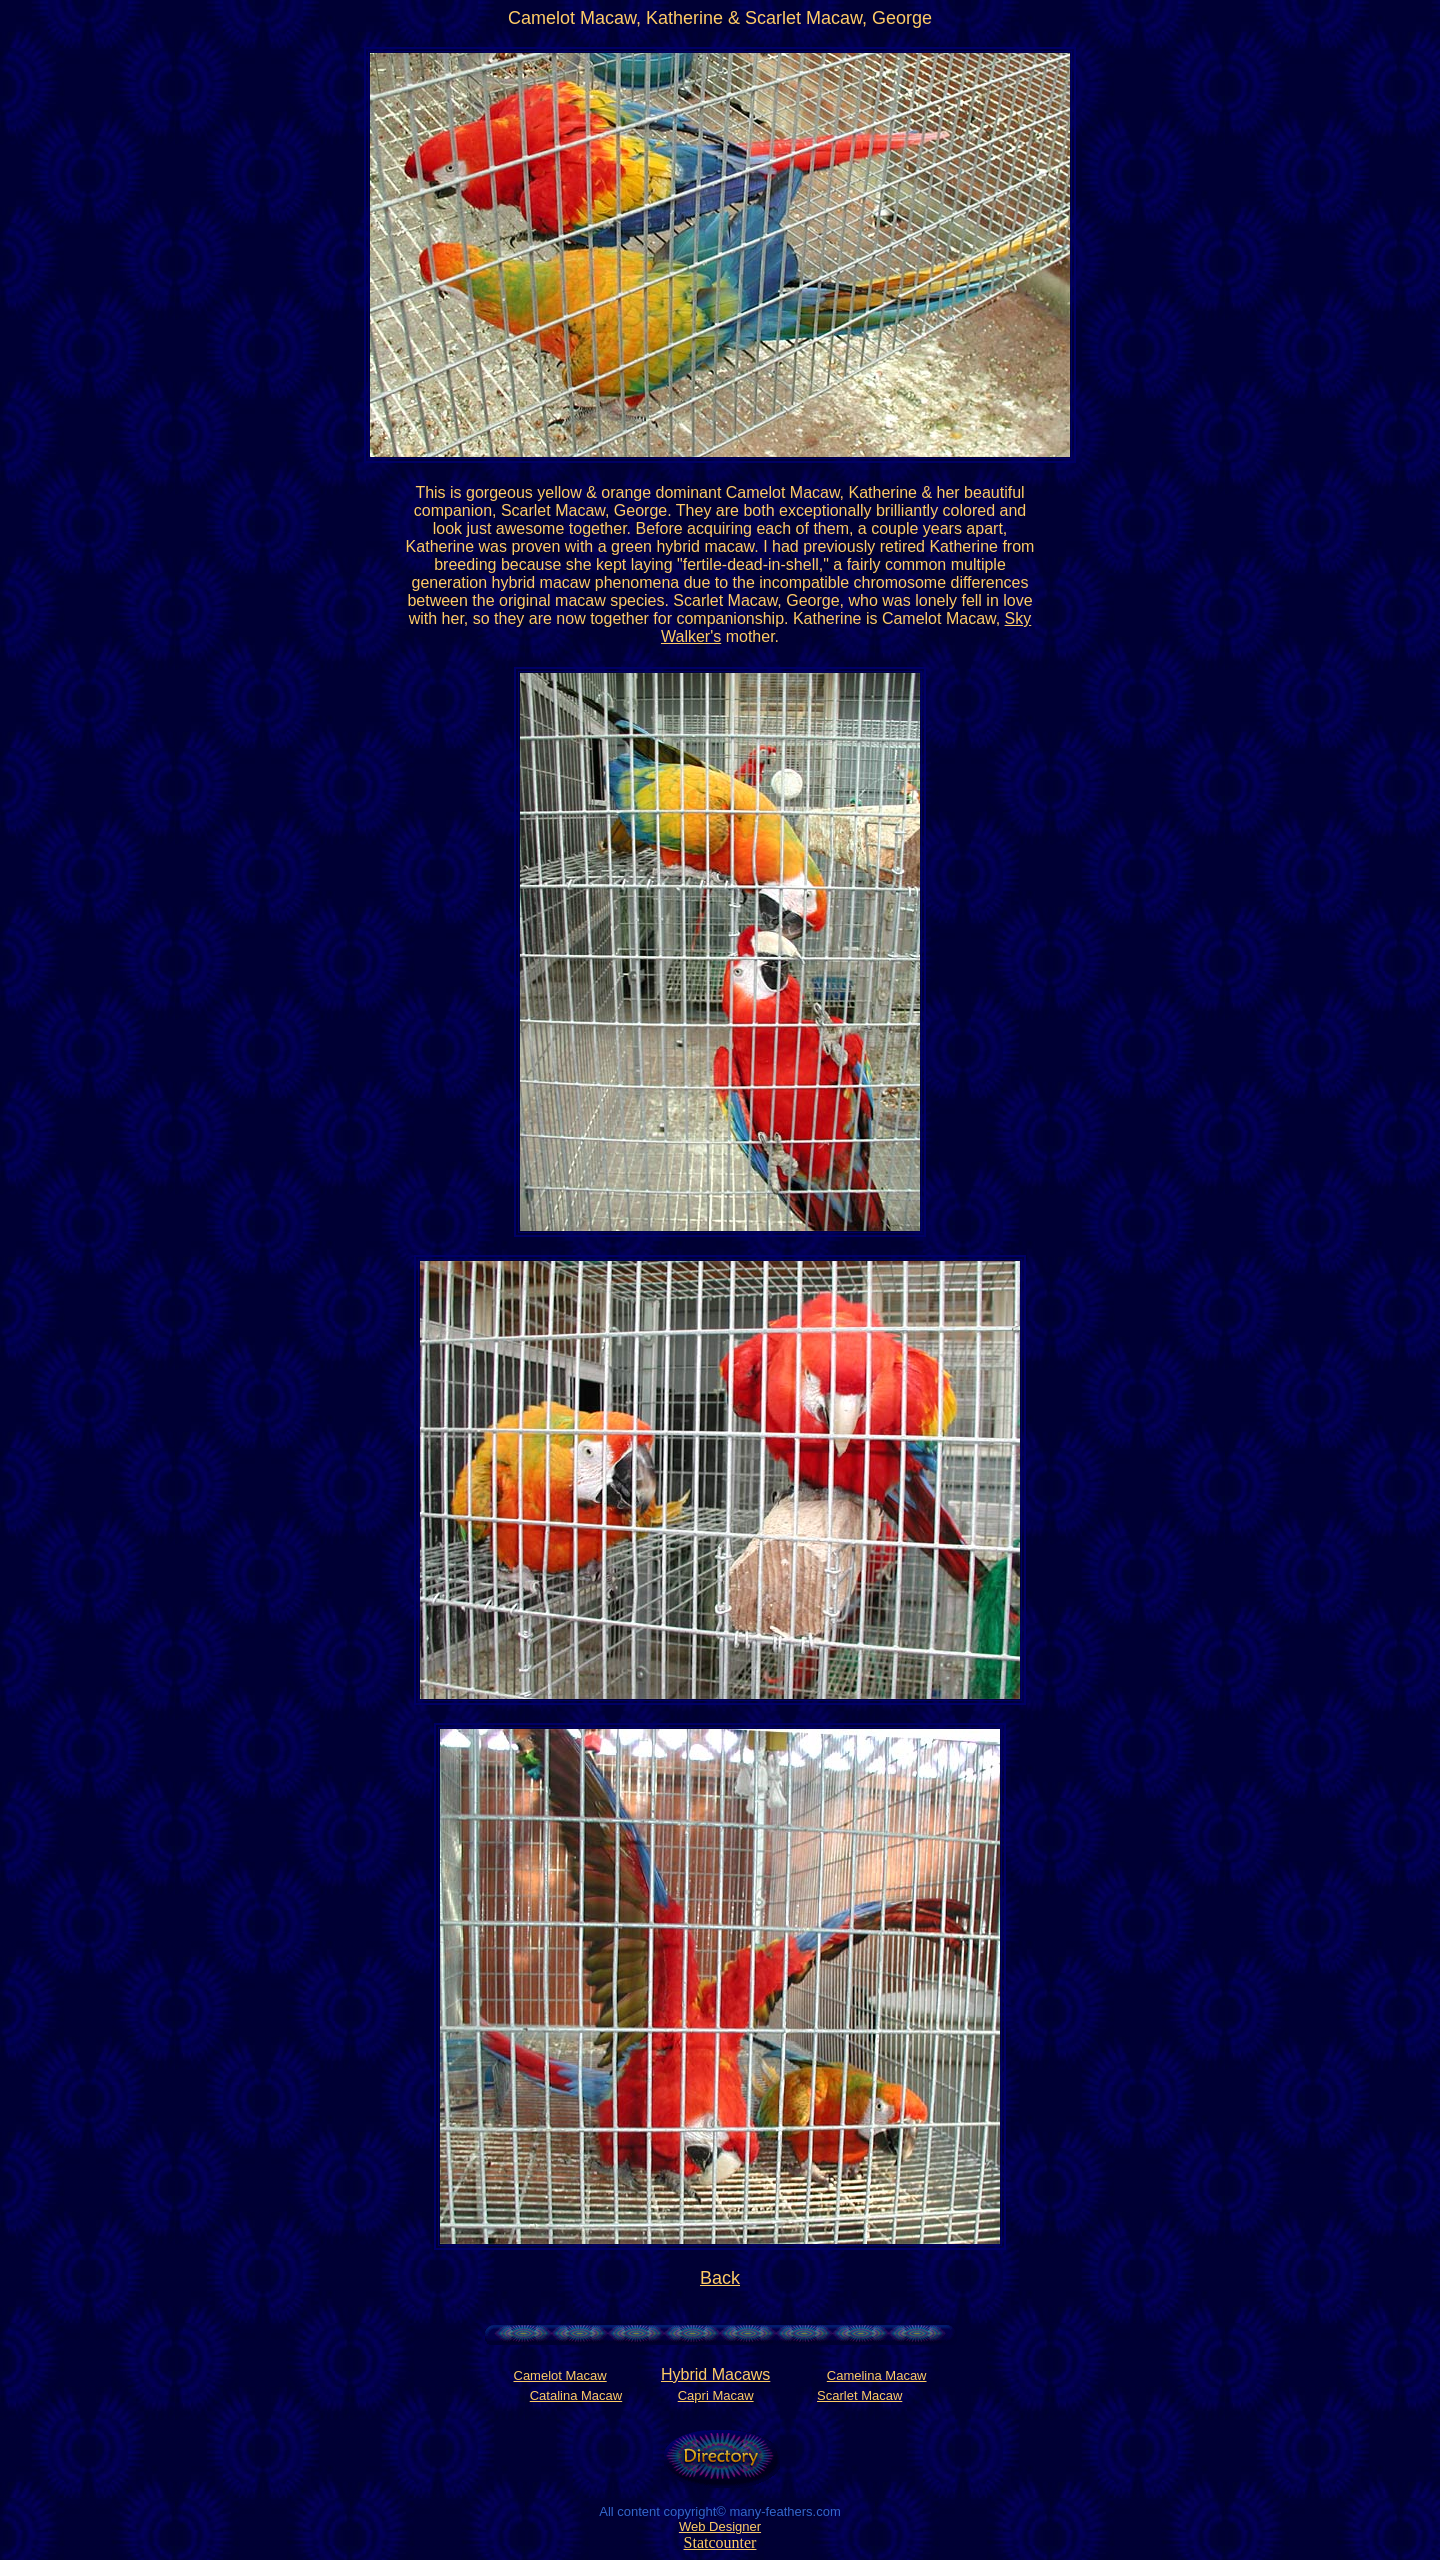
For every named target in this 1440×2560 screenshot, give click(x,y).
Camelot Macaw (560, 2375)
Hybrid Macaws (715, 2374)
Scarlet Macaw (859, 2395)
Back (720, 2278)
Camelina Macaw (877, 2375)
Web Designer (720, 2526)
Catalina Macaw (576, 2395)
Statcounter (720, 2542)
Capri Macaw (716, 2395)
